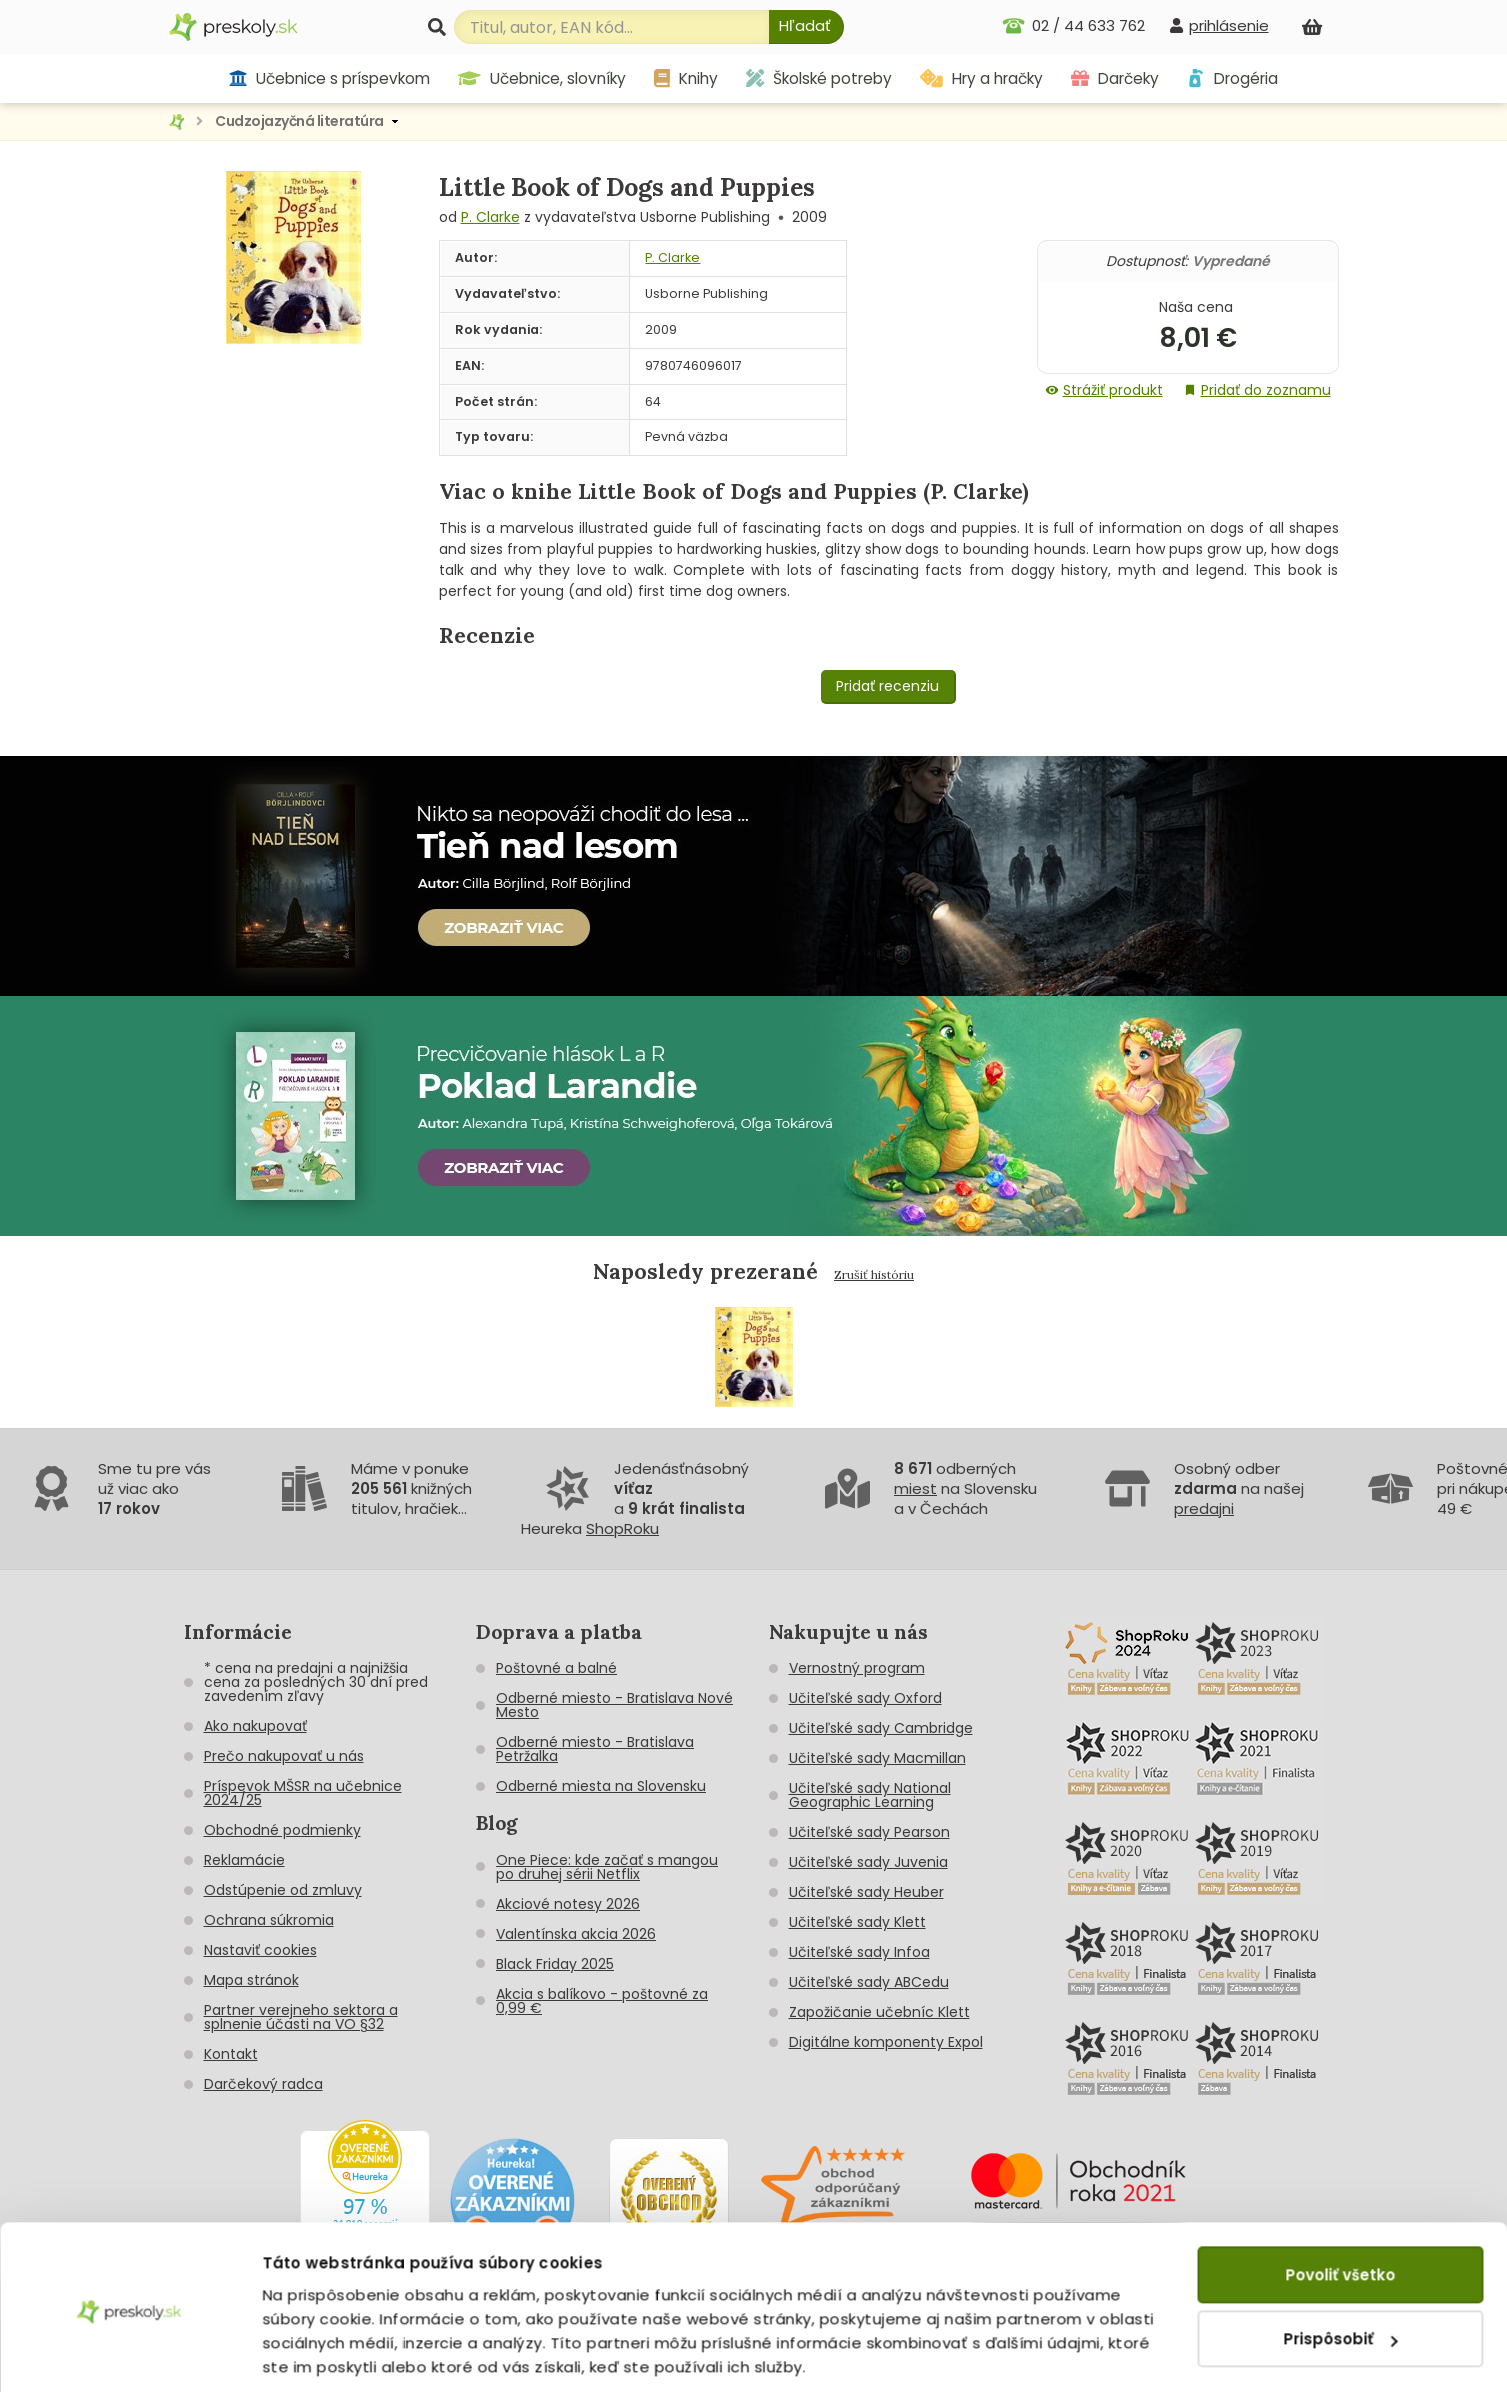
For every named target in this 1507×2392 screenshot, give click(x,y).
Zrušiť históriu (874, 1274)
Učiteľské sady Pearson (869, 1832)
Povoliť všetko (1340, 2205)
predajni (1204, 1508)
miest (915, 1488)
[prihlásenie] (1219, 25)
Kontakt (231, 2054)
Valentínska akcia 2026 (576, 1934)
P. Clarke (490, 217)
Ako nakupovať (255, 1726)
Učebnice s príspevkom (329, 78)
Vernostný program (857, 1668)
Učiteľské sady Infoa (859, 1952)
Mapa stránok (251, 1980)
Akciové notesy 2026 (568, 1904)
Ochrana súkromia (269, 1920)
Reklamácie (244, 1860)
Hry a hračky (981, 78)
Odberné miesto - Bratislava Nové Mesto (614, 1705)
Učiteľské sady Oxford (865, 1698)
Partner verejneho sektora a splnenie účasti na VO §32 (301, 2017)
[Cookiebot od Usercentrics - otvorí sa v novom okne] (129, 2353)
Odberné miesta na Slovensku (601, 1786)
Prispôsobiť (1341, 2269)
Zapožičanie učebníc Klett (879, 2012)
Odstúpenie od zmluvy (283, 1890)
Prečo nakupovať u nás (284, 1756)
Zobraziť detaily (325, 2352)
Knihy (686, 78)
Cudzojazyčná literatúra (299, 121)
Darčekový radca (263, 2084)
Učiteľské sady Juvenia (868, 1862)
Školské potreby (819, 78)
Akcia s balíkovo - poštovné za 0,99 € (602, 2001)
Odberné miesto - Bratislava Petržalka (595, 1749)
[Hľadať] (806, 27)
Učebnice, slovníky (542, 78)
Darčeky (1115, 78)
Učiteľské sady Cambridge (881, 1728)
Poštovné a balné (556, 1668)
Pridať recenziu (887, 686)
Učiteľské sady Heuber (866, 1892)
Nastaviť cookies (260, 1950)
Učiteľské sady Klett (857, 1922)
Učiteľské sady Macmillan (877, 1758)
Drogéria (1232, 78)
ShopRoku (622, 1528)
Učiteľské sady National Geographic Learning (870, 1795)
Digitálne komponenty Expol (886, 2042)
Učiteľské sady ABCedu (869, 1982)
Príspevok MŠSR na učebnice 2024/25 (303, 1793)
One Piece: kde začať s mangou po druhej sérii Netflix (607, 1867)
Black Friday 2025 (555, 1964)
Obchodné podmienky (282, 1830)
